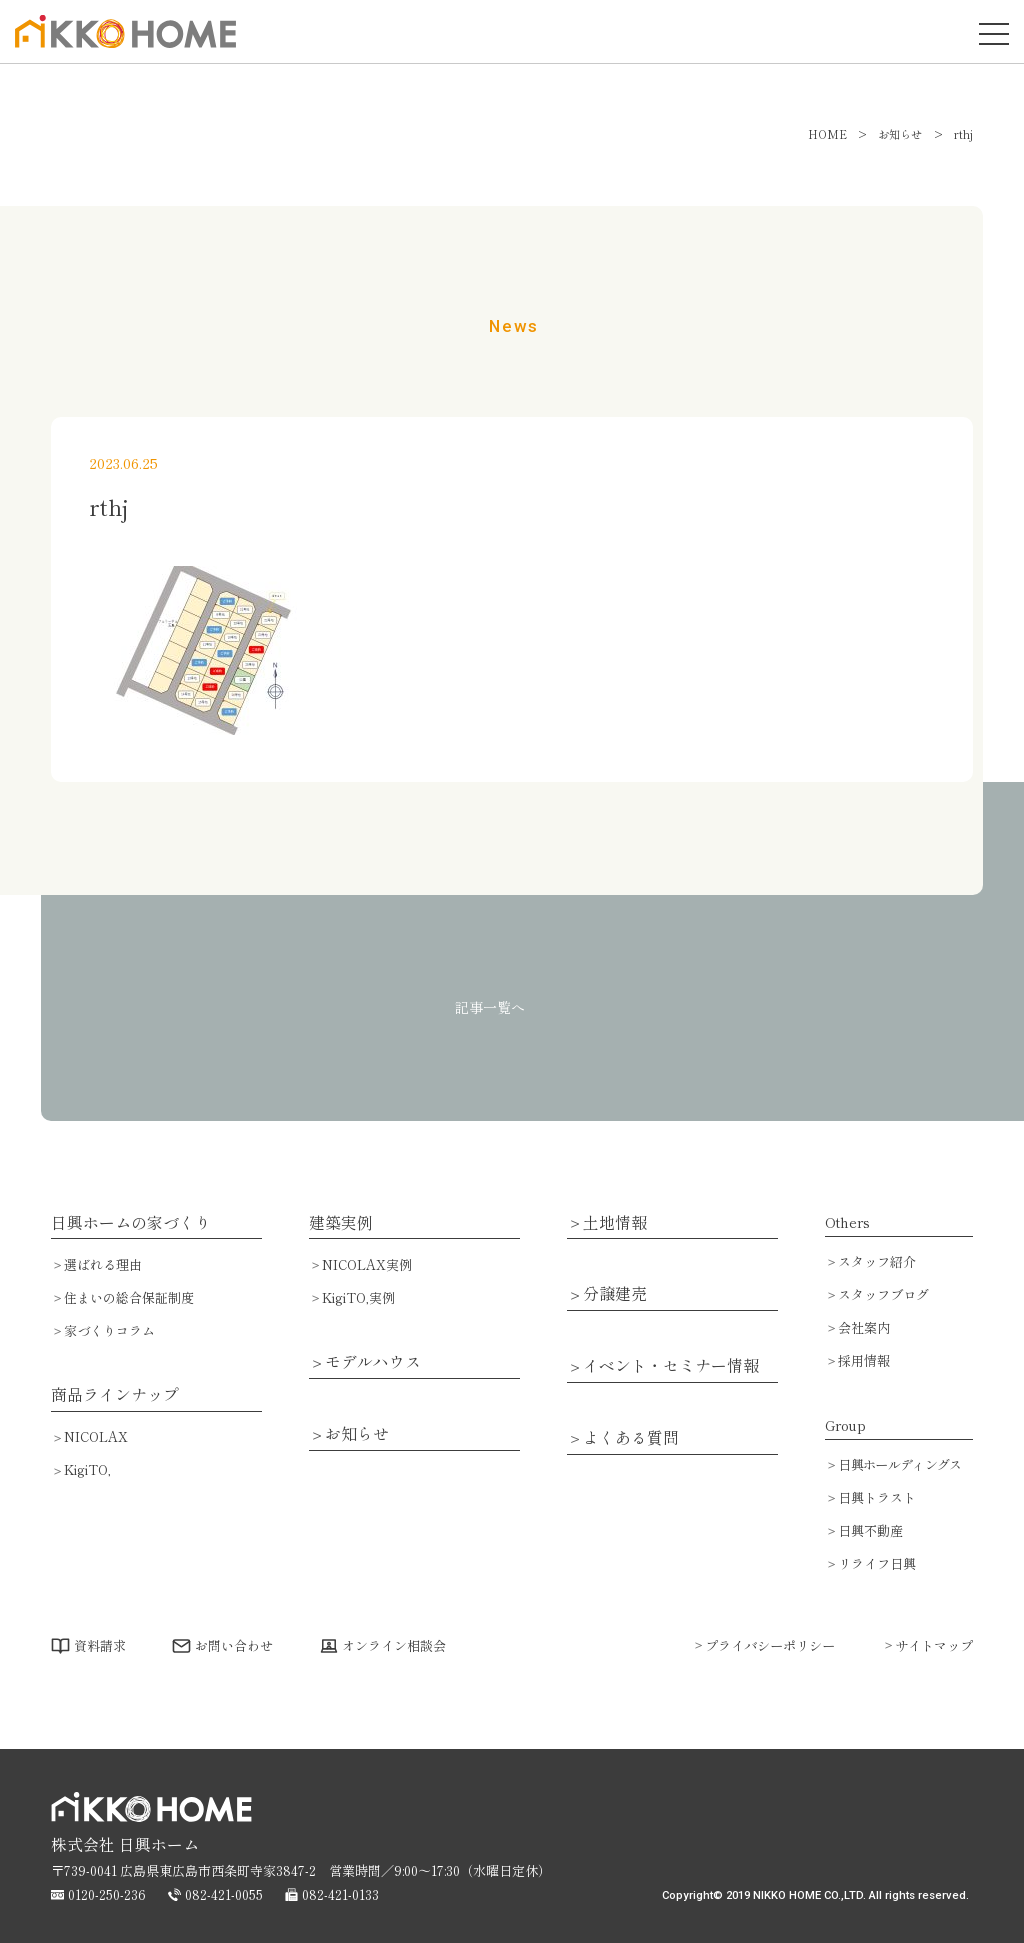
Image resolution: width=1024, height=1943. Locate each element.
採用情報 (864, 1360)
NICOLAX (96, 1436)
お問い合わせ (234, 1645)
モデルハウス (373, 1362)
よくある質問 (631, 1438)
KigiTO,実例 (358, 1297)
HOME (827, 134)
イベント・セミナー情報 (671, 1366)
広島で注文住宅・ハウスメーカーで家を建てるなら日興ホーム (120, 46)
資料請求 (100, 1645)
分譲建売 (615, 1294)
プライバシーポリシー (770, 1645)
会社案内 (864, 1327)
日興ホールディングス (899, 1464)
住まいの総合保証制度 (129, 1297)
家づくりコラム (109, 1330)
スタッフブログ (883, 1294)
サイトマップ (934, 1645)
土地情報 (615, 1223)
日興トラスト (877, 1497)
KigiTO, (87, 1469)
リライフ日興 (877, 1563)
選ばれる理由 (103, 1264)
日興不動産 (870, 1530)
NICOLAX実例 (367, 1264)
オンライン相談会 (394, 1645)
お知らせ (357, 1434)
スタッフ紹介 (877, 1261)
